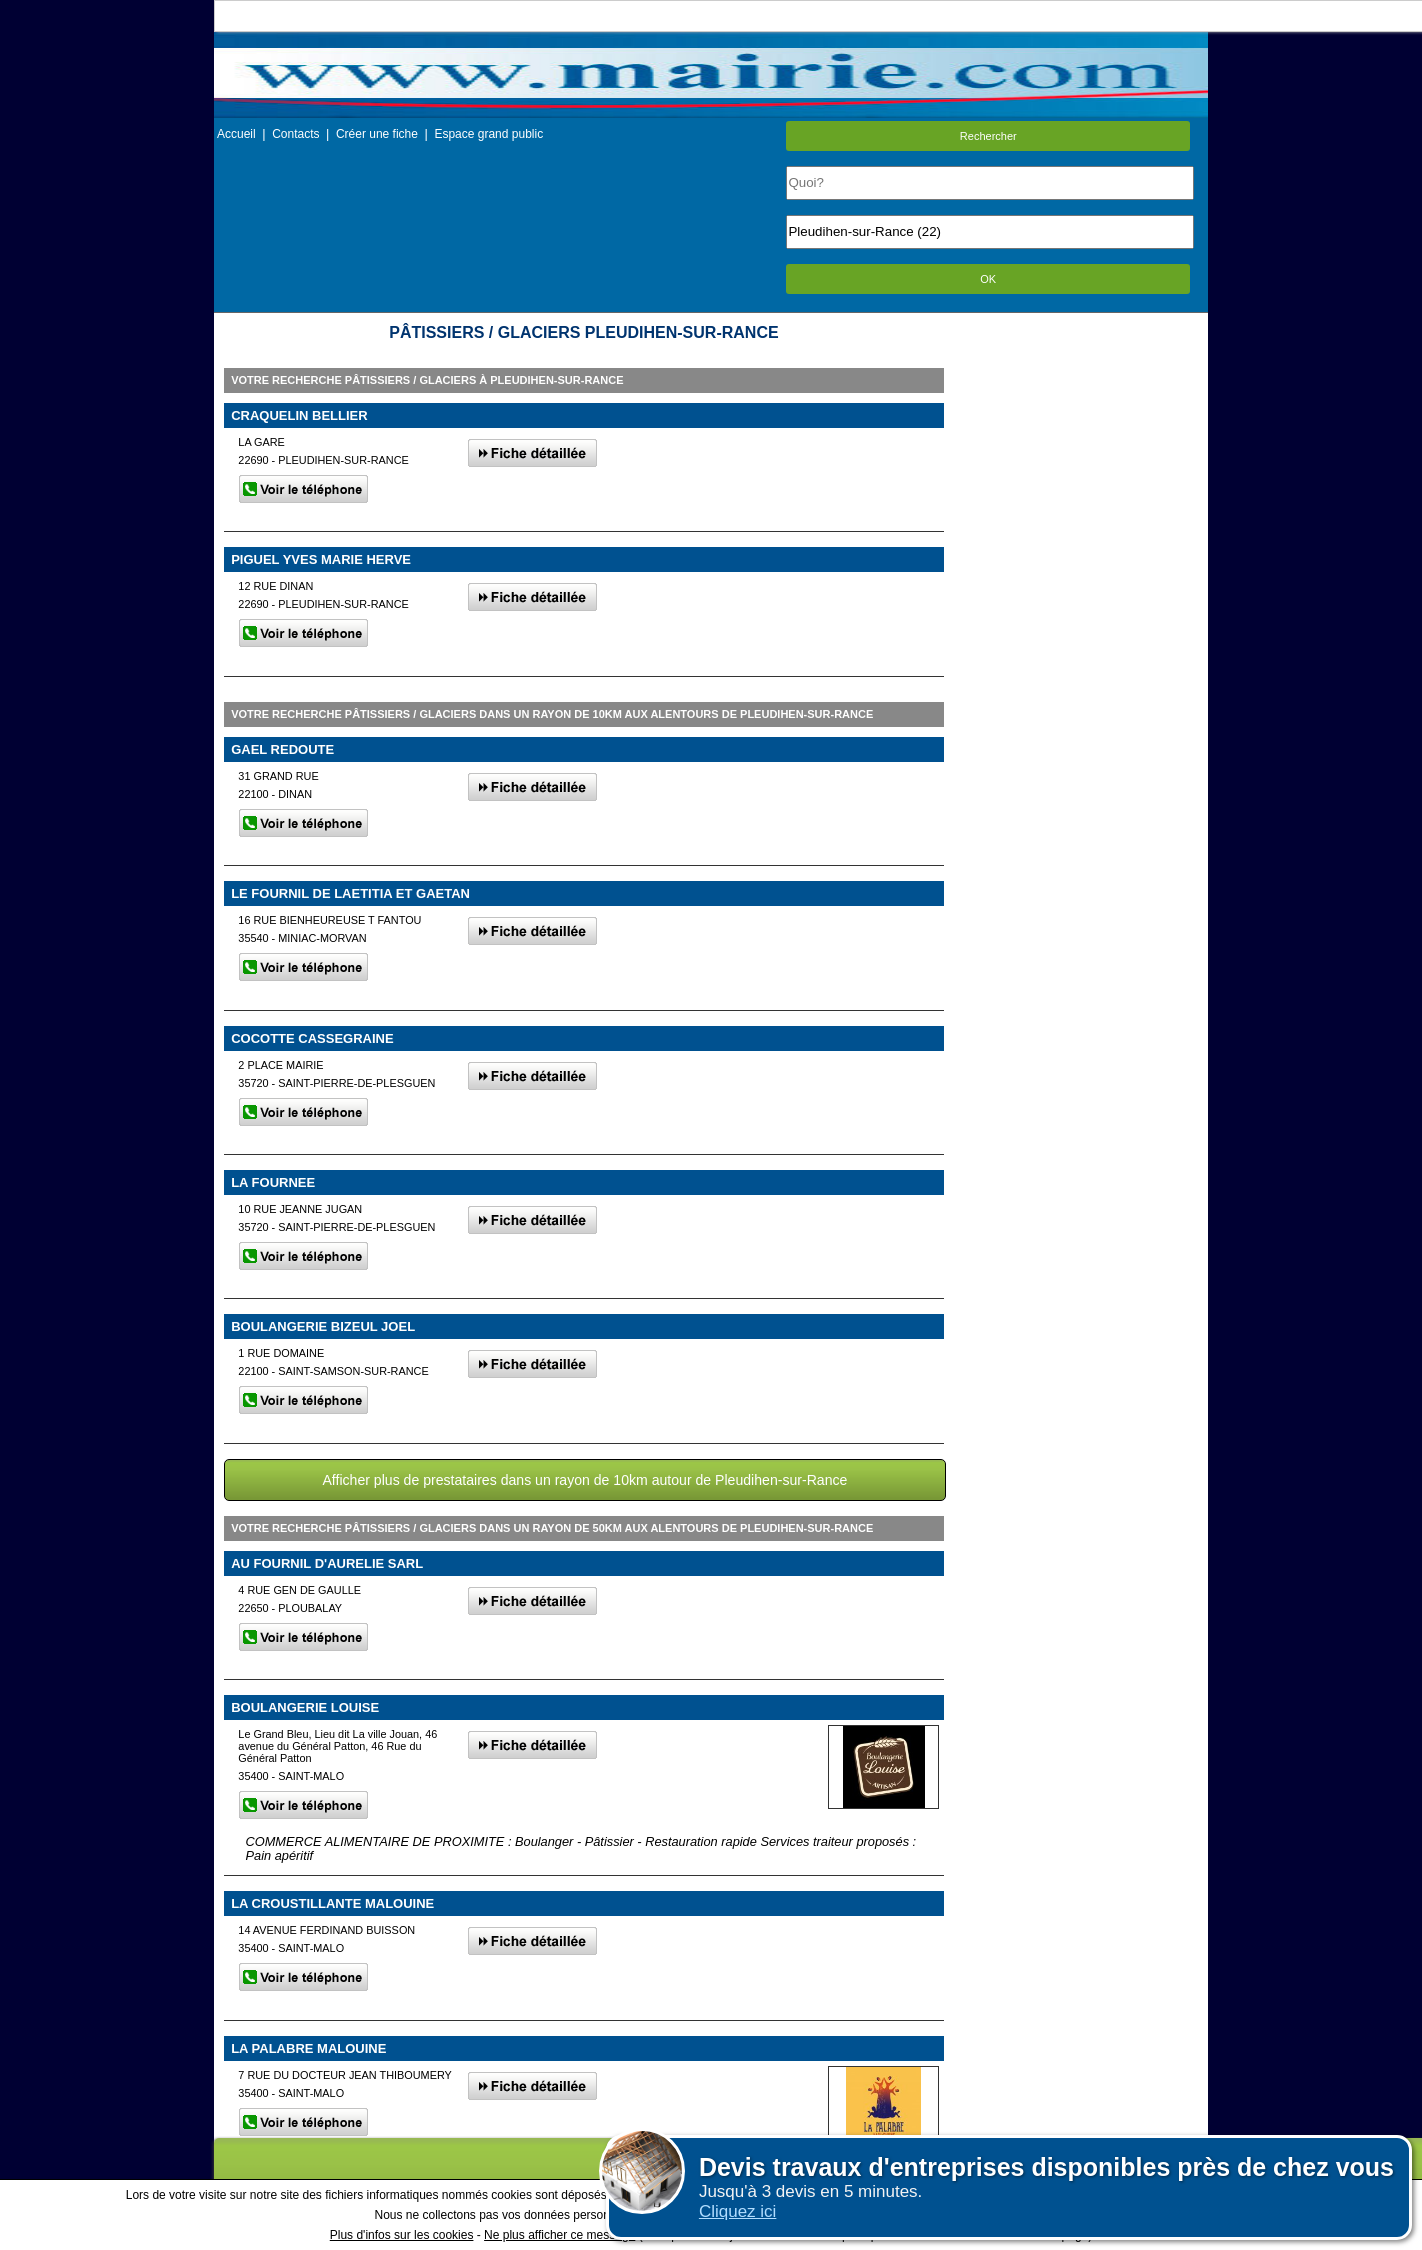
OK (988, 279)
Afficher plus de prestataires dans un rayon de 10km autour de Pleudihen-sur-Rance (584, 1480)
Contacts (295, 134)
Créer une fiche (377, 134)
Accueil (236, 134)
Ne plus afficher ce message (559, 2235)
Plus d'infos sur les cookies (402, 2235)
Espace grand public (488, 134)
